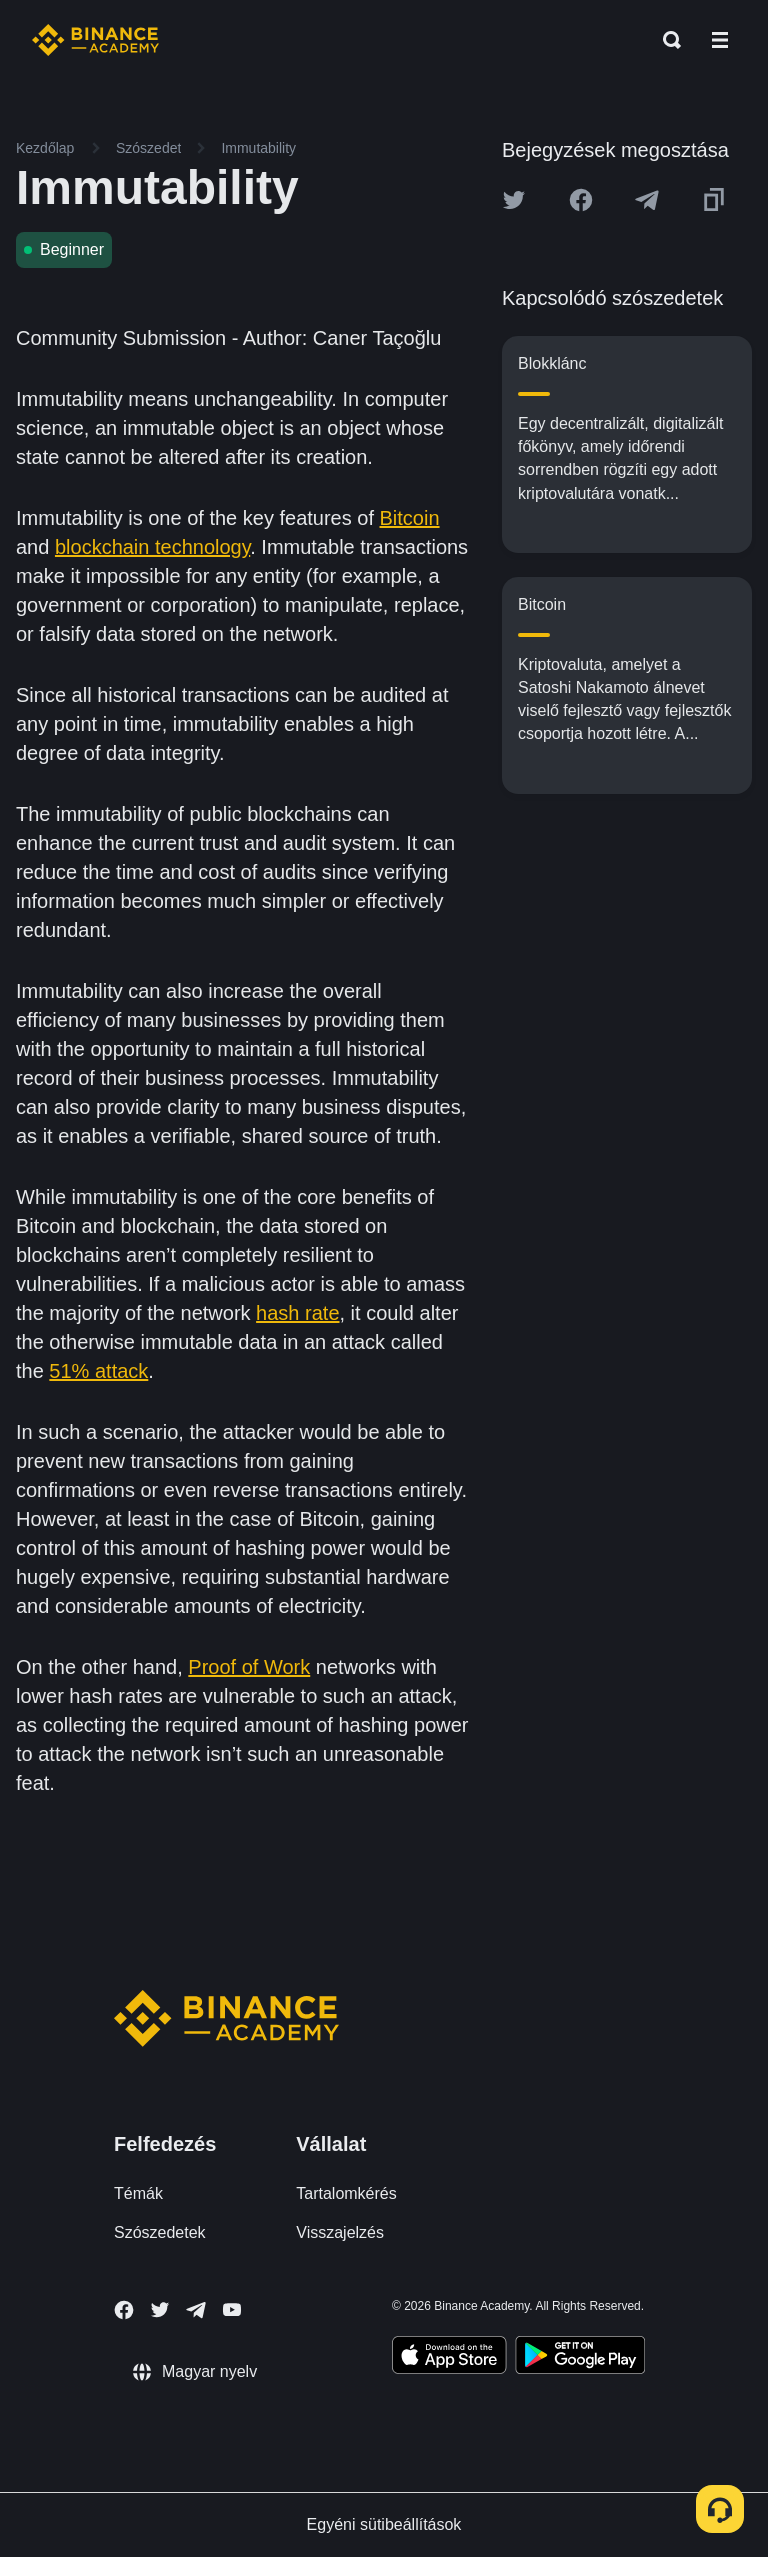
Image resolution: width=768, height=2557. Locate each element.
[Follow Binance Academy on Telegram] (196, 2310)
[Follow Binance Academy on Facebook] (124, 2310)
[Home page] (95, 40)
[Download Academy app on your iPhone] (449, 2358)
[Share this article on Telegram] (647, 200)
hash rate (297, 1313)
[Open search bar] (666, 40)
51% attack (98, 1371)
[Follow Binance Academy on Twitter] (160, 2310)
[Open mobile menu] (720, 40)
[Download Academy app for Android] (580, 2358)
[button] (720, 40)
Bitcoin (410, 518)
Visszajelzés (340, 2232)
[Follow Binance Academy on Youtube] (232, 2309)
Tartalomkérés (346, 2193)
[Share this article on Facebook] (581, 200)
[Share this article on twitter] (514, 200)
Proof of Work (249, 1667)
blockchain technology (152, 547)
